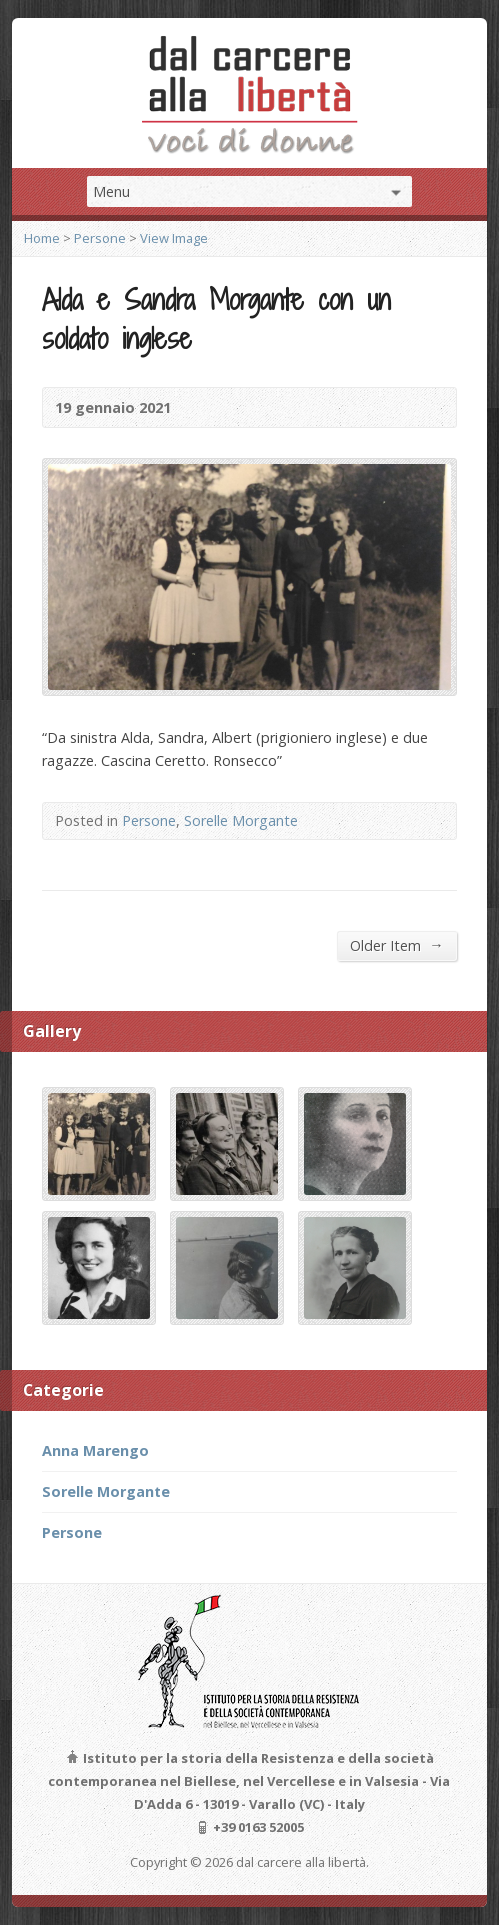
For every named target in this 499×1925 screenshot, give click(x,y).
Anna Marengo (95, 1450)
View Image (174, 238)
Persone (100, 238)
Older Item (396, 945)
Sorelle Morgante (241, 820)
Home (42, 238)
